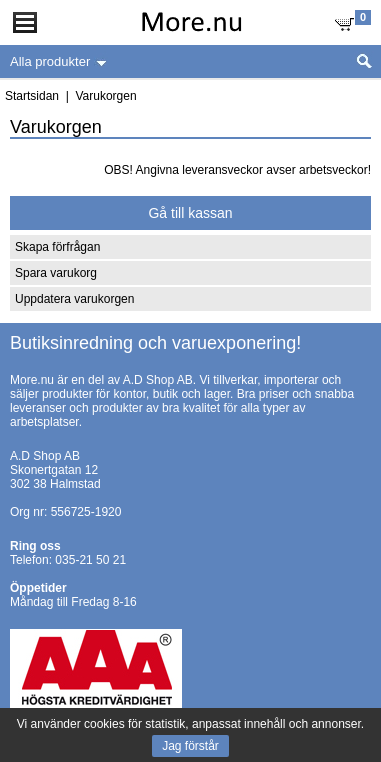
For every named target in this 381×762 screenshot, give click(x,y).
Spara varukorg (56, 273)
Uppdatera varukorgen (74, 299)
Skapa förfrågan (57, 247)
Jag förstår (190, 746)
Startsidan (32, 96)
